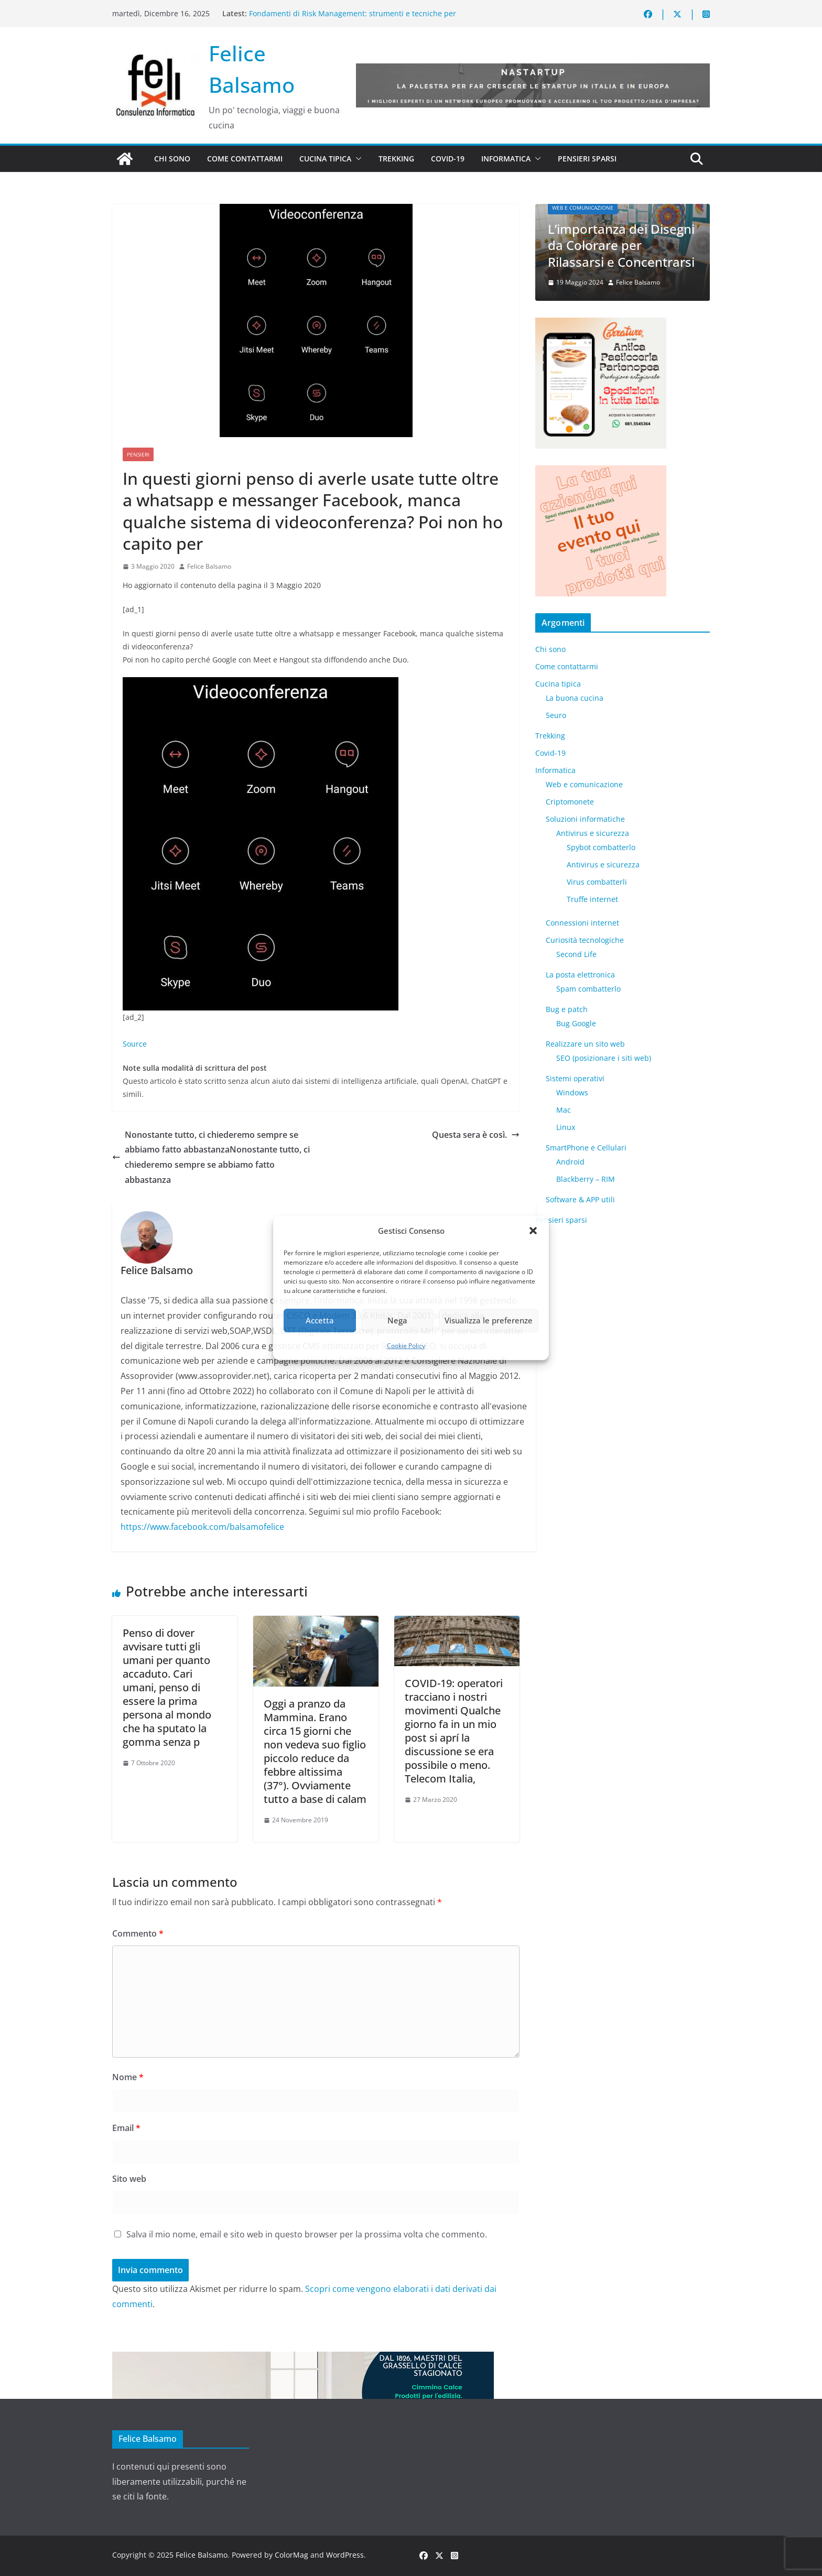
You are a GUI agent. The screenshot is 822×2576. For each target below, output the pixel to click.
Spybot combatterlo (601, 847)
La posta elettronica (580, 975)
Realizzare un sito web (585, 1044)
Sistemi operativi (575, 1078)
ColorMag (291, 2555)
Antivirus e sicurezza (592, 833)
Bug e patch (567, 1009)
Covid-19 (447, 159)
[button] (533, 1230)
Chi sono (172, 159)
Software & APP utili (580, 1199)
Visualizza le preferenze (489, 1320)
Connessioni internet (582, 923)
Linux (565, 1127)
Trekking (396, 159)
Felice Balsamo (209, 566)
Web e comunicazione (582, 208)
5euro (556, 715)
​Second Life (576, 954)
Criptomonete (570, 802)
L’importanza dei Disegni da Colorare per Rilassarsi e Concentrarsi (621, 246)
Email (126, 2128)
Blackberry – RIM (585, 1179)
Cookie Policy (406, 1345)
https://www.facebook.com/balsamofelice (202, 1526)
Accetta (320, 1320)
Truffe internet (592, 899)
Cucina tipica (325, 159)
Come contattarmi (245, 159)
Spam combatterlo (588, 989)
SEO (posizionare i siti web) (603, 1058)
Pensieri (138, 454)
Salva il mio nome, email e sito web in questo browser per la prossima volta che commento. (306, 2234)
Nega (397, 1320)
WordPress (345, 2555)
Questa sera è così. (476, 1134)
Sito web (129, 2178)
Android (570, 1162)
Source (135, 1044)
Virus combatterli (597, 882)
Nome (128, 2077)
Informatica (506, 159)
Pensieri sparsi (587, 159)
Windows (572, 1092)
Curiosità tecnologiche (585, 940)
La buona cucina (574, 698)
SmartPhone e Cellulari (586, 1148)
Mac (563, 1110)
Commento (138, 1933)
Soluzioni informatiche (585, 819)
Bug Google (576, 1023)
